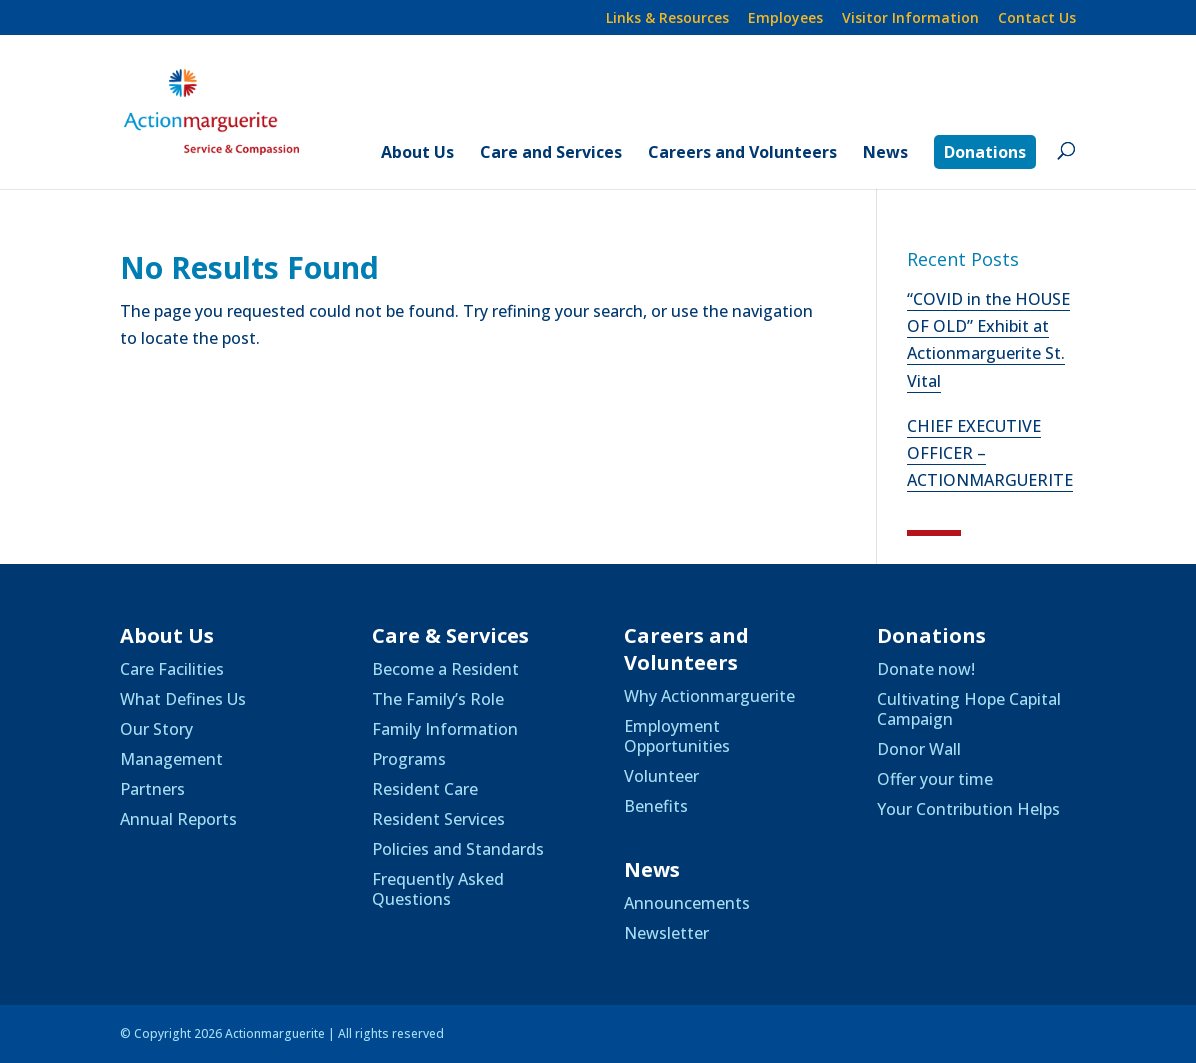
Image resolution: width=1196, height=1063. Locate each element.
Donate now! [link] (926, 669)
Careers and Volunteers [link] (742, 154)
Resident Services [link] (438, 819)
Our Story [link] (156, 729)
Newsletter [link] (666, 933)
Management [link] (171, 759)
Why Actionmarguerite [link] (709, 696)
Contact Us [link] (1037, 19)
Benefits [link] (656, 806)
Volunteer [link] (661, 776)
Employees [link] (785, 19)
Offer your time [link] (935, 779)
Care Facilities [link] (172, 669)
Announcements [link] (687, 903)
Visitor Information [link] (910, 19)
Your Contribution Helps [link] (968, 809)
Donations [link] (985, 152)
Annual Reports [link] (178, 819)
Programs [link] (409, 759)
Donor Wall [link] (919, 749)
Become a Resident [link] (445, 669)
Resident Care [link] (425, 789)
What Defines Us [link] (183, 699)
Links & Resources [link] (667, 19)
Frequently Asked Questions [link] (438, 889)
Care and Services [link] (551, 154)
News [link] (885, 154)
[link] (234, 110)
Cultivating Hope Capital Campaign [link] (969, 709)
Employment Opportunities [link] (677, 736)
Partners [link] (152, 789)
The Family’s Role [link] (438, 699)
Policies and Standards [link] (458, 849)
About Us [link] (417, 154)
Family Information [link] (445, 729)
